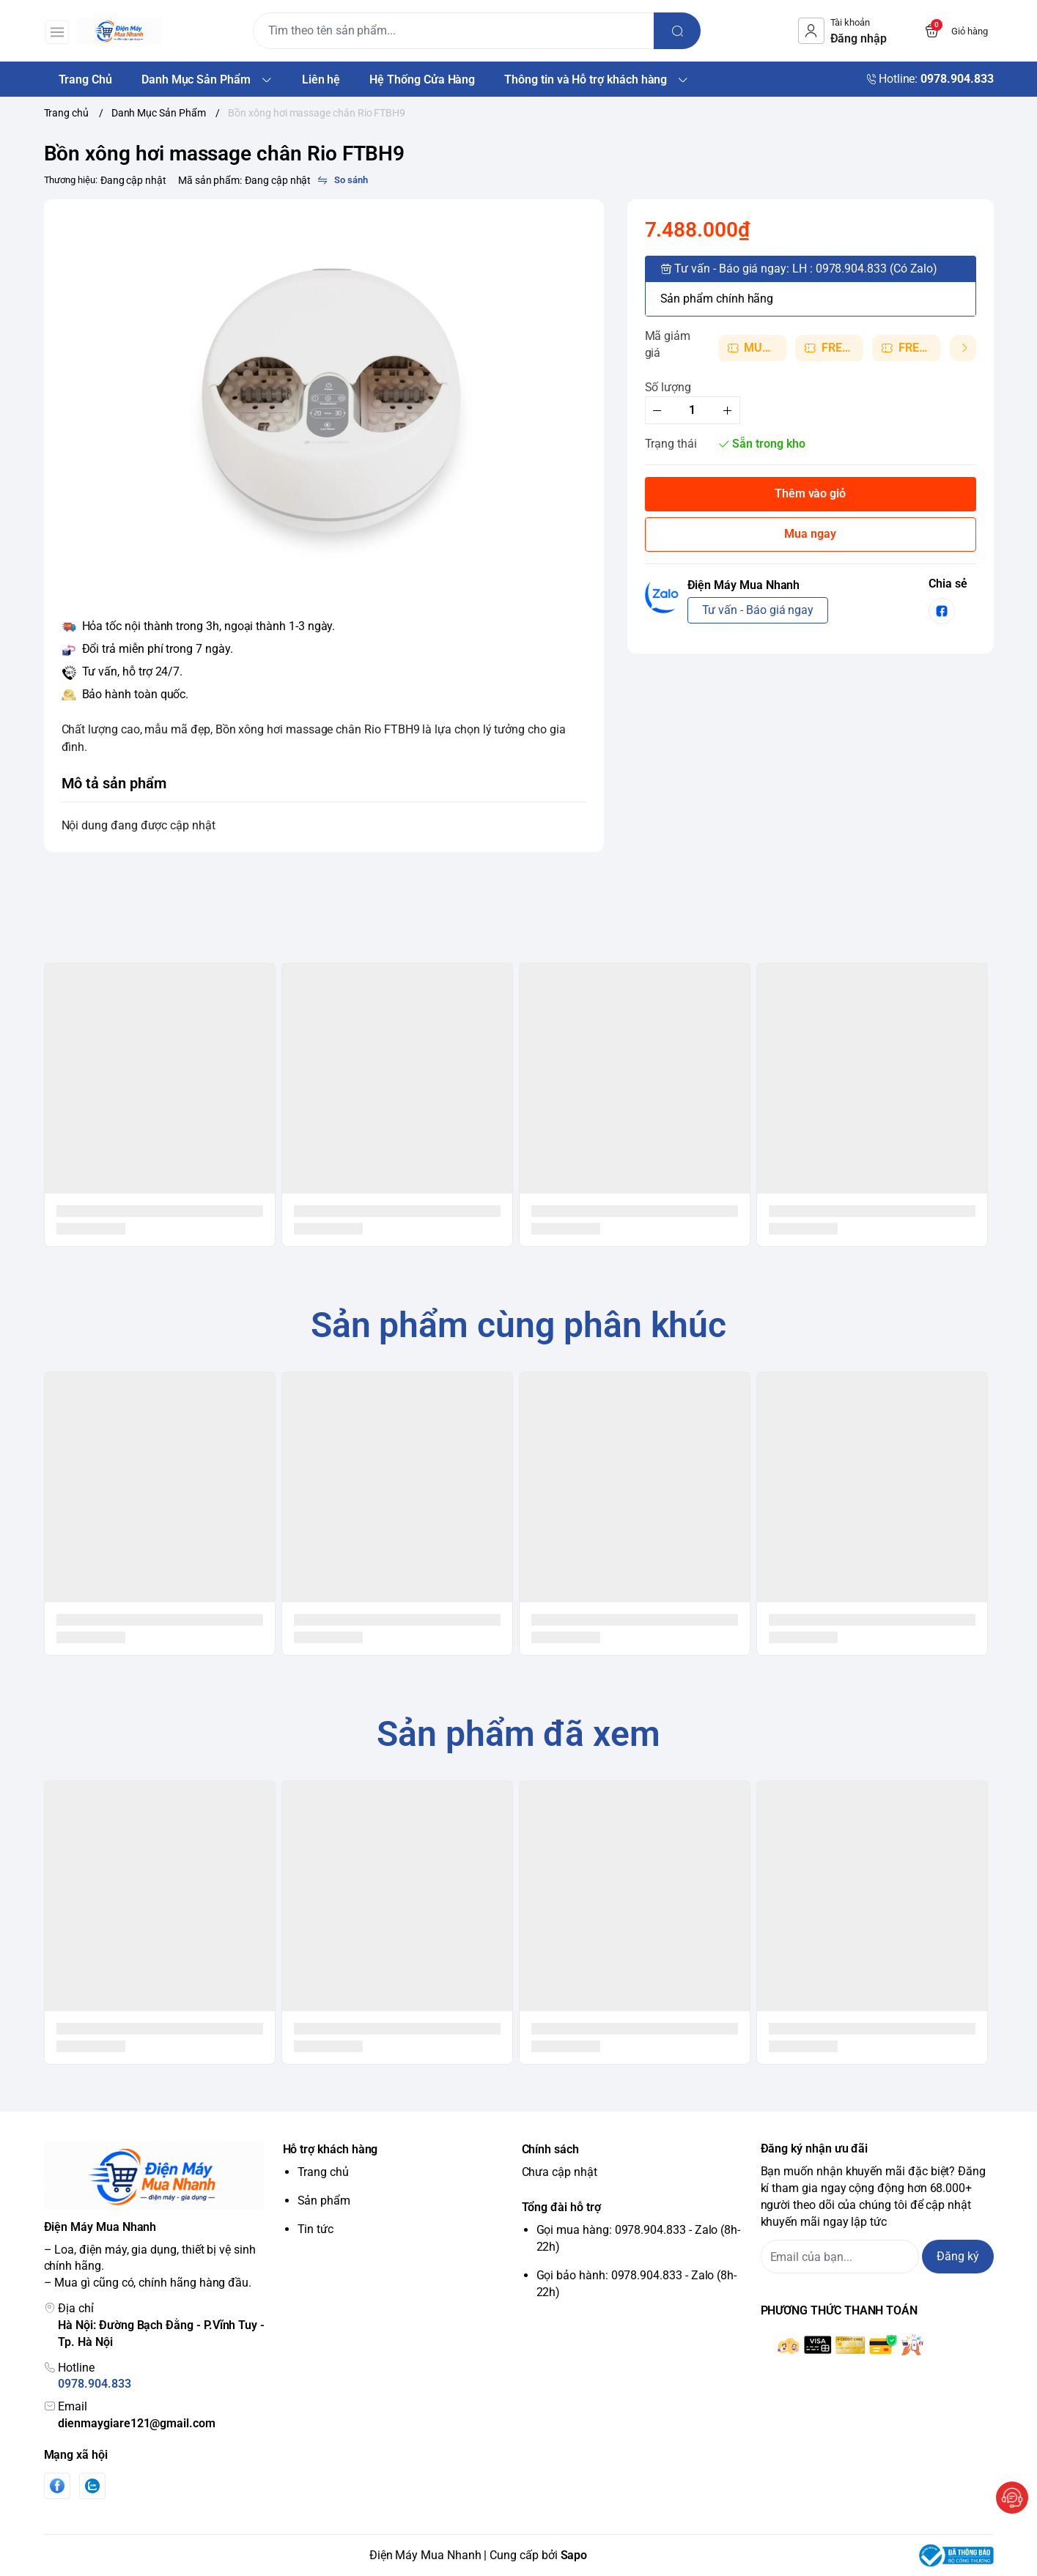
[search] (708, 30)
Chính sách (550, 2149)
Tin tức (316, 2229)
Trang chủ (323, 2172)
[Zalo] (92, 2486)
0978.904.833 (94, 2384)
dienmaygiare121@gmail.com (136, 2423)
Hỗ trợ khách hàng (330, 2149)
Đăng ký (958, 2256)
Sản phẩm (324, 2200)
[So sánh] (342, 180)
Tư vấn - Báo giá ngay (758, 610)
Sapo (574, 2555)
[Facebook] (57, 2485)
